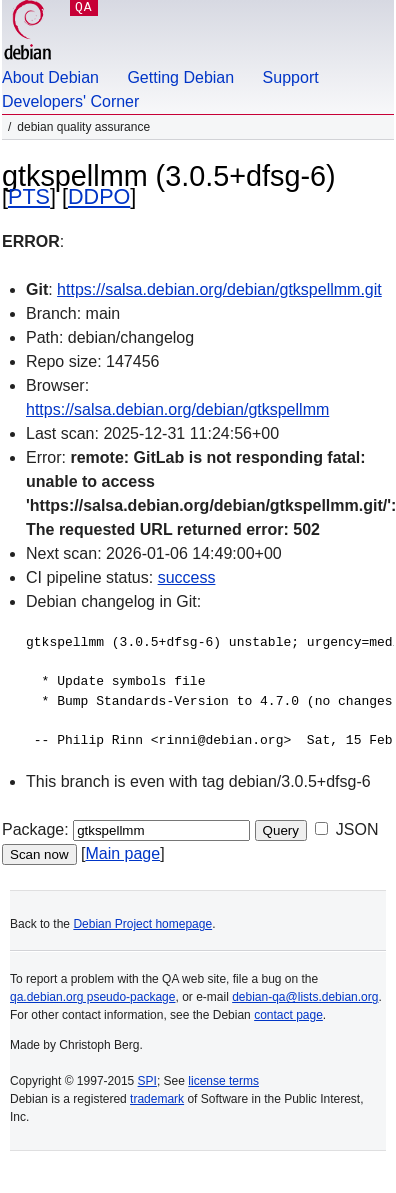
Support (291, 77)
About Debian (50, 77)
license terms (223, 1081)
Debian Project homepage (142, 924)
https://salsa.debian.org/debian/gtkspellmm (177, 409)
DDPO (99, 196)
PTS (29, 196)
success (187, 577)
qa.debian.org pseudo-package (92, 997)
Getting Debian (180, 77)
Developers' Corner (70, 101)
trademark (157, 1099)
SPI (147, 1081)
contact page (288, 1015)
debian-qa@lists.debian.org (305, 997)
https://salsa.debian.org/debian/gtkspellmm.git (219, 289)
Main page (122, 853)
